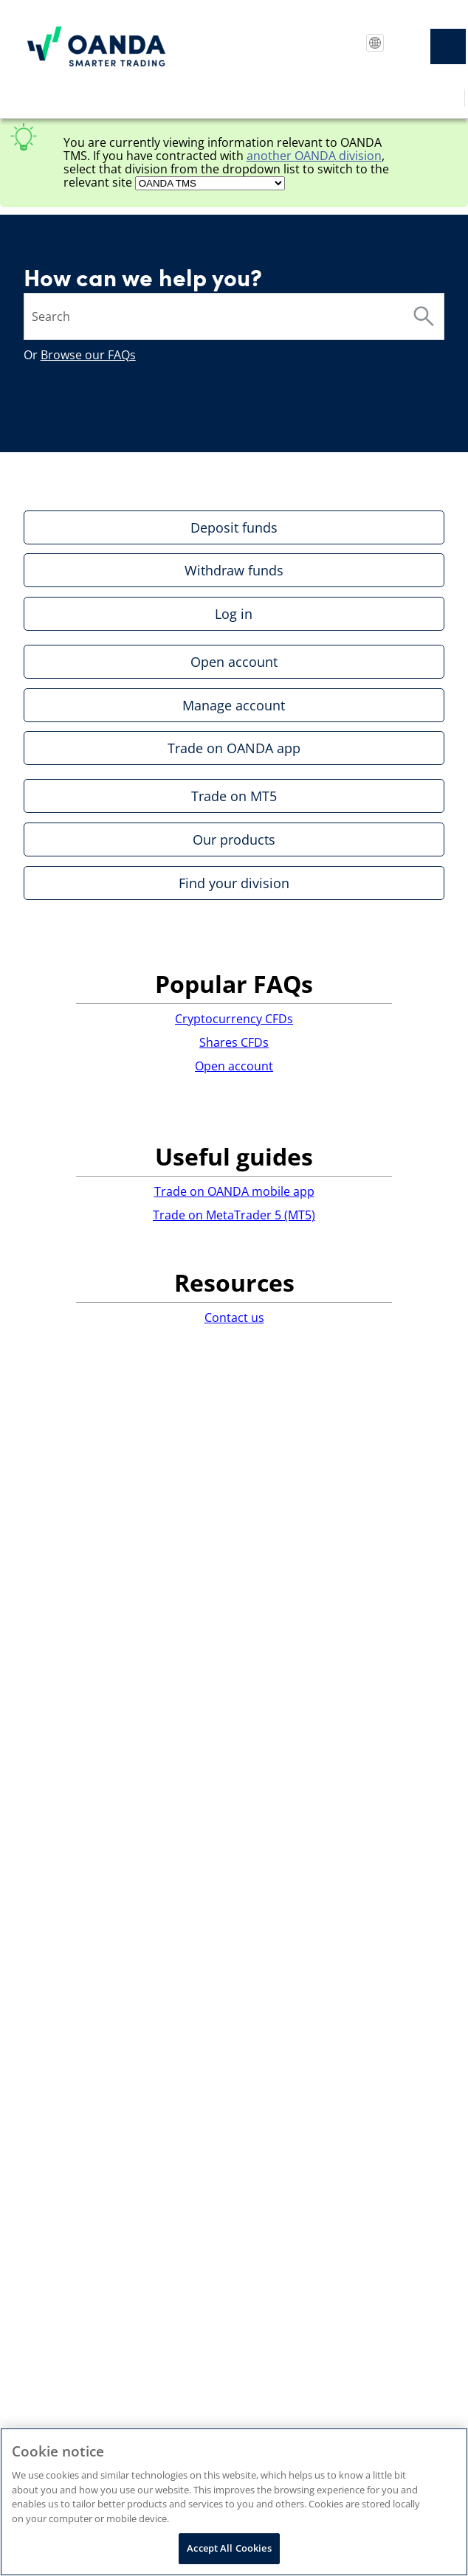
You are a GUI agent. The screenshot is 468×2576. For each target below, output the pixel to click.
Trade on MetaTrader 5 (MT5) (234, 1215)
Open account (234, 662)
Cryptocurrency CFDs (234, 1019)
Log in (233, 614)
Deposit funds (234, 527)
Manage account (233, 705)
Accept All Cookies (229, 2548)
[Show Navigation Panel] (448, 46)
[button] (423, 316)
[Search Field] (234, 316)
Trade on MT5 (234, 796)
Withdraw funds (234, 570)
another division (314, 156)
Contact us (234, 1317)
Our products (234, 839)
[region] (234, 2502)
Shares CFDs (234, 1042)
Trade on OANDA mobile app (234, 1191)
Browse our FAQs (88, 355)
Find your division (234, 883)
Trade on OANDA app (234, 748)
